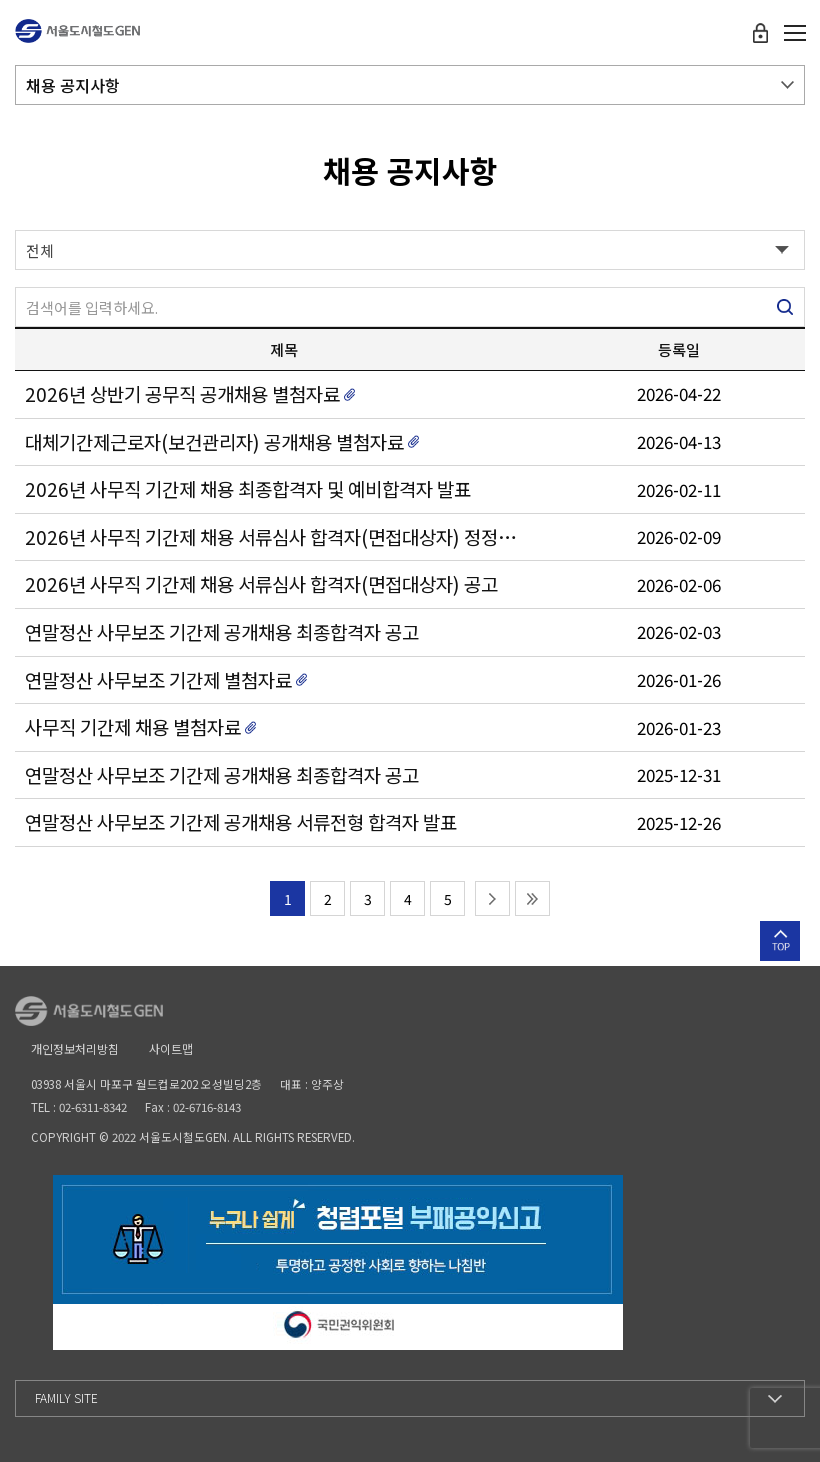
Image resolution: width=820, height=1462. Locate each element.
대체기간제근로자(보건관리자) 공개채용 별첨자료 (214, 442)
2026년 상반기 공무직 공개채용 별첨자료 (182, 394)
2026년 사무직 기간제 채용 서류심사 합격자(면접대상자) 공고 (261, 584)
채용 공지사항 (73, 85)
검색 (785, 307)
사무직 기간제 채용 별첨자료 (133, 727)
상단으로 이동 (780, 941)
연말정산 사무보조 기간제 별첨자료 (158, 680)
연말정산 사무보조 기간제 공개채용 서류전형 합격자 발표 (241, 822)
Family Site (66, 1397)
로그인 (760, 33)
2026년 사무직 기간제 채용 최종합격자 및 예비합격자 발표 (248, 489)
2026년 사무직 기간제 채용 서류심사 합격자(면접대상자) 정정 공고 (271, 537)
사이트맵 (171, 1048)
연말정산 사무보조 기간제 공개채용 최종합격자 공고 (222, 632)
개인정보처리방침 (75, 1048)
